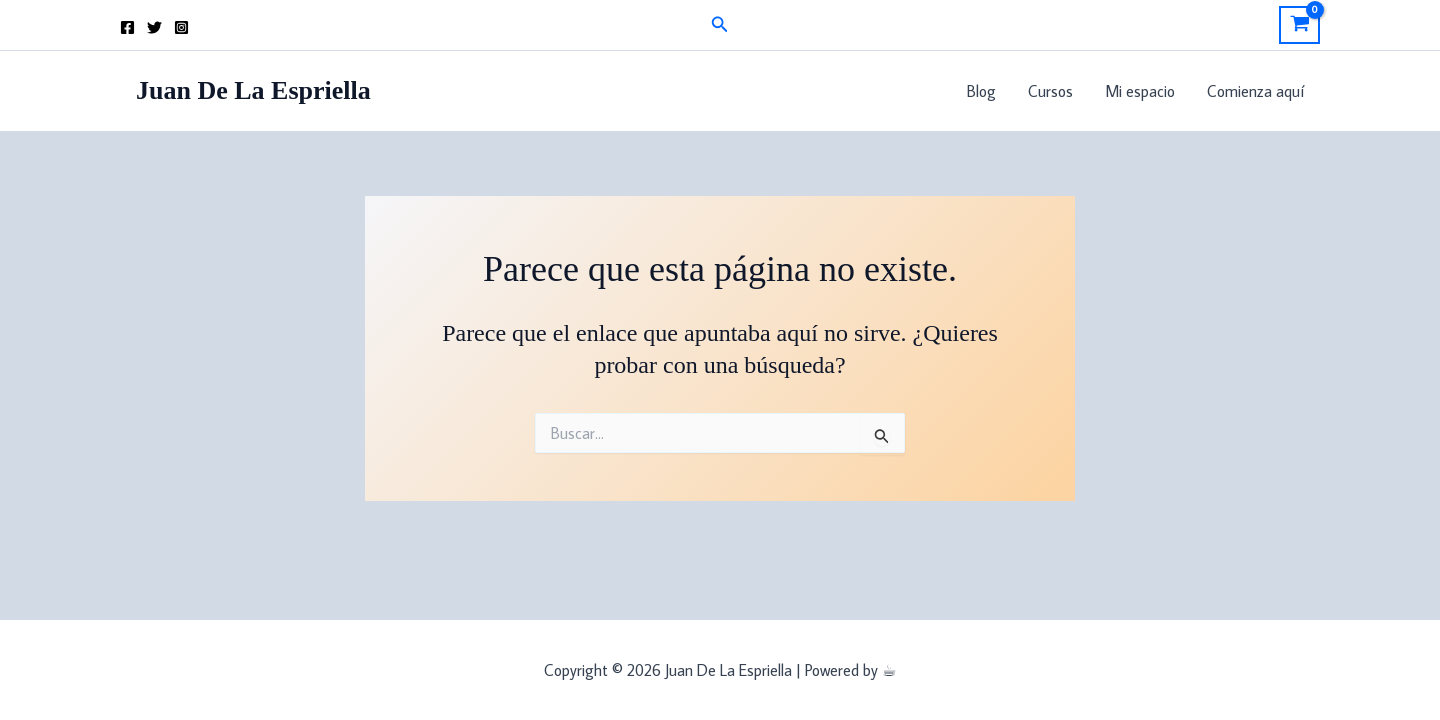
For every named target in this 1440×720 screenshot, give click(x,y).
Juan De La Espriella (253, 90)
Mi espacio (1140, 91)
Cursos (1050, 91)
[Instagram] (181, 27)
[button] (720, 25)
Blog (981, 91)
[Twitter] (154, 27)
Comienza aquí (1255, 91)
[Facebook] (127, 27)
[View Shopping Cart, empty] (1299, 25)
